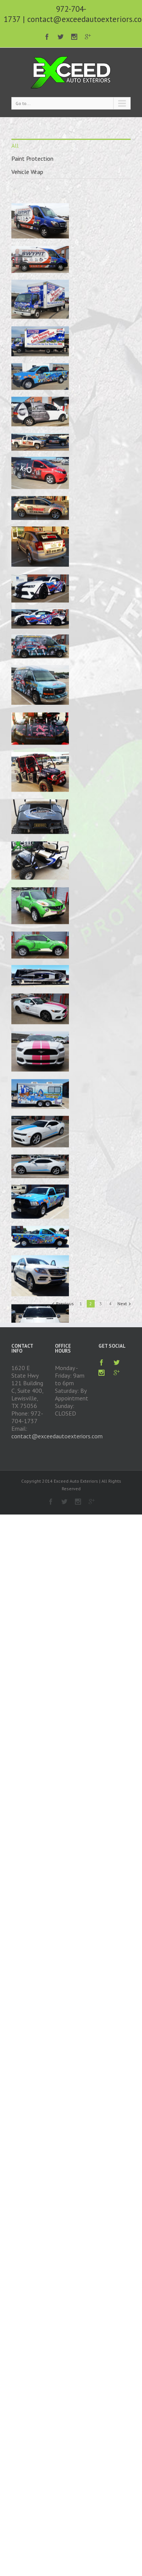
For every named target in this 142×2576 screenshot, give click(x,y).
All (15, 145)
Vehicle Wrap (27, 172)
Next (122, 1303)
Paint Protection (32, 158)
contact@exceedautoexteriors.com (57, 1436)
